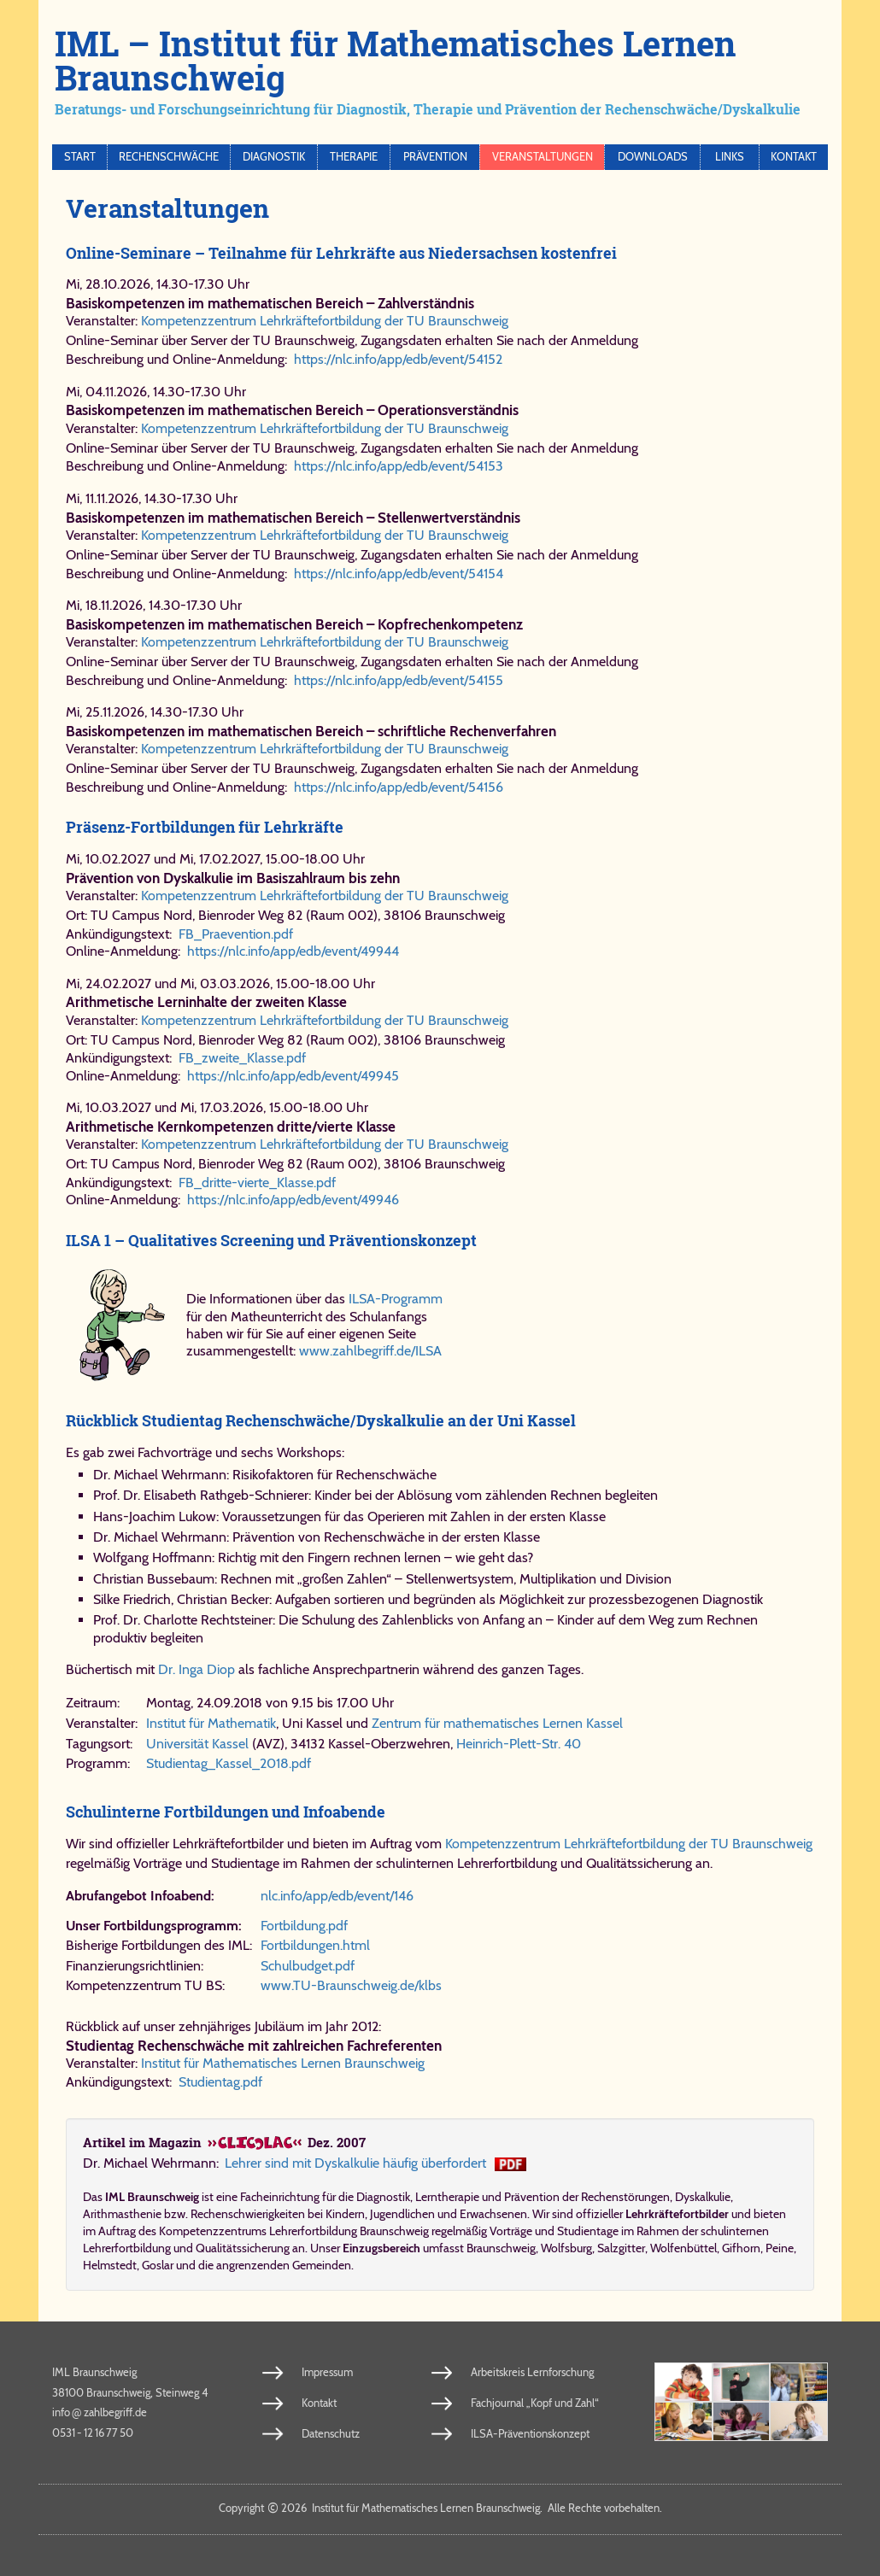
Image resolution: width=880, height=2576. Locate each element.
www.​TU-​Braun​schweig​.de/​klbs (351, 1985)
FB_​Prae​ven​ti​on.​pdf (236, 934)
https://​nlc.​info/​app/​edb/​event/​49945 (293, 1076)
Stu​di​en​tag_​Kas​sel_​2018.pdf (228, 1763)
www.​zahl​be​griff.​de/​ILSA (370, 1351)
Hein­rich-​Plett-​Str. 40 (518, 1744)
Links (729, 156)
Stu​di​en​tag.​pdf (220, 2082)
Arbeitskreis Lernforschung (532, 2372)
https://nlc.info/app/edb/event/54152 (398, 359)
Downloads (653, 156)
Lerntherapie (447, 2196)
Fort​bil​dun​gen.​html (315, 1945)
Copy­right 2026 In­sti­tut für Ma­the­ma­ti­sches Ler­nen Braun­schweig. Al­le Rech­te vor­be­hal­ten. (440, 2508)
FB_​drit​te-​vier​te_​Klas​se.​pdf (257, 1182)
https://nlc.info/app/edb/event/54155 (398, 680)
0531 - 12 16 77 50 (92, 2432)
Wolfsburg (566, 2248)
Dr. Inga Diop (196, 1669)
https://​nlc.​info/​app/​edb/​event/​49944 (293, 951)
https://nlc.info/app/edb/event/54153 (398, 466)
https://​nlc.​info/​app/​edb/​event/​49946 (293, 1199)
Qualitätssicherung (243, 2248)
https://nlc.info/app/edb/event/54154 (398, 573)
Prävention (435, 156)
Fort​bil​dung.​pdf (304, 1925)
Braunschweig (501, 2248)
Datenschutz (331, 2433)
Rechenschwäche (169, 156)
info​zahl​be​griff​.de (99, 2412)
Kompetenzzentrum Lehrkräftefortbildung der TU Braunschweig (324, 321)
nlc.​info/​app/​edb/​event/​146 (337, 1896)
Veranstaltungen (542, 156)
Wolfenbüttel (683, 2248)
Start (80, 156)
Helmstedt (110, 2265)
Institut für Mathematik (211, 1723)
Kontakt (794, 156)
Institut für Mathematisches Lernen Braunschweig (283, 2063)
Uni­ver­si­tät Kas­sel (197, 1744)
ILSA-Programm (396, 1299)
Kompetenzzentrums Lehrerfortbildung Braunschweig (294, 2231)
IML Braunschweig (94, 2372)
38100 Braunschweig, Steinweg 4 (130, 2392)
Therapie (354, 156)
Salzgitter (621, 2248)
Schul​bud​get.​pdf (308, 1966)
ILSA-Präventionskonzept (530, 2433)
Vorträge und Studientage (554, 2231)
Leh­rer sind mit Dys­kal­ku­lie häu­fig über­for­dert (355, 2163)
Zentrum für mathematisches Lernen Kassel (497, 1723)
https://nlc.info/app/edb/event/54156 (398, 787)
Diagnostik (274, 156)
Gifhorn (741, 2248)
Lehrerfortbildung (127, 2248)
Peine (780, 2248)
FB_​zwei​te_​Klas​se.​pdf (242, 1058)
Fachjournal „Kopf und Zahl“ (535, 2402)
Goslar (157, 2265)
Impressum (327, 2372)
